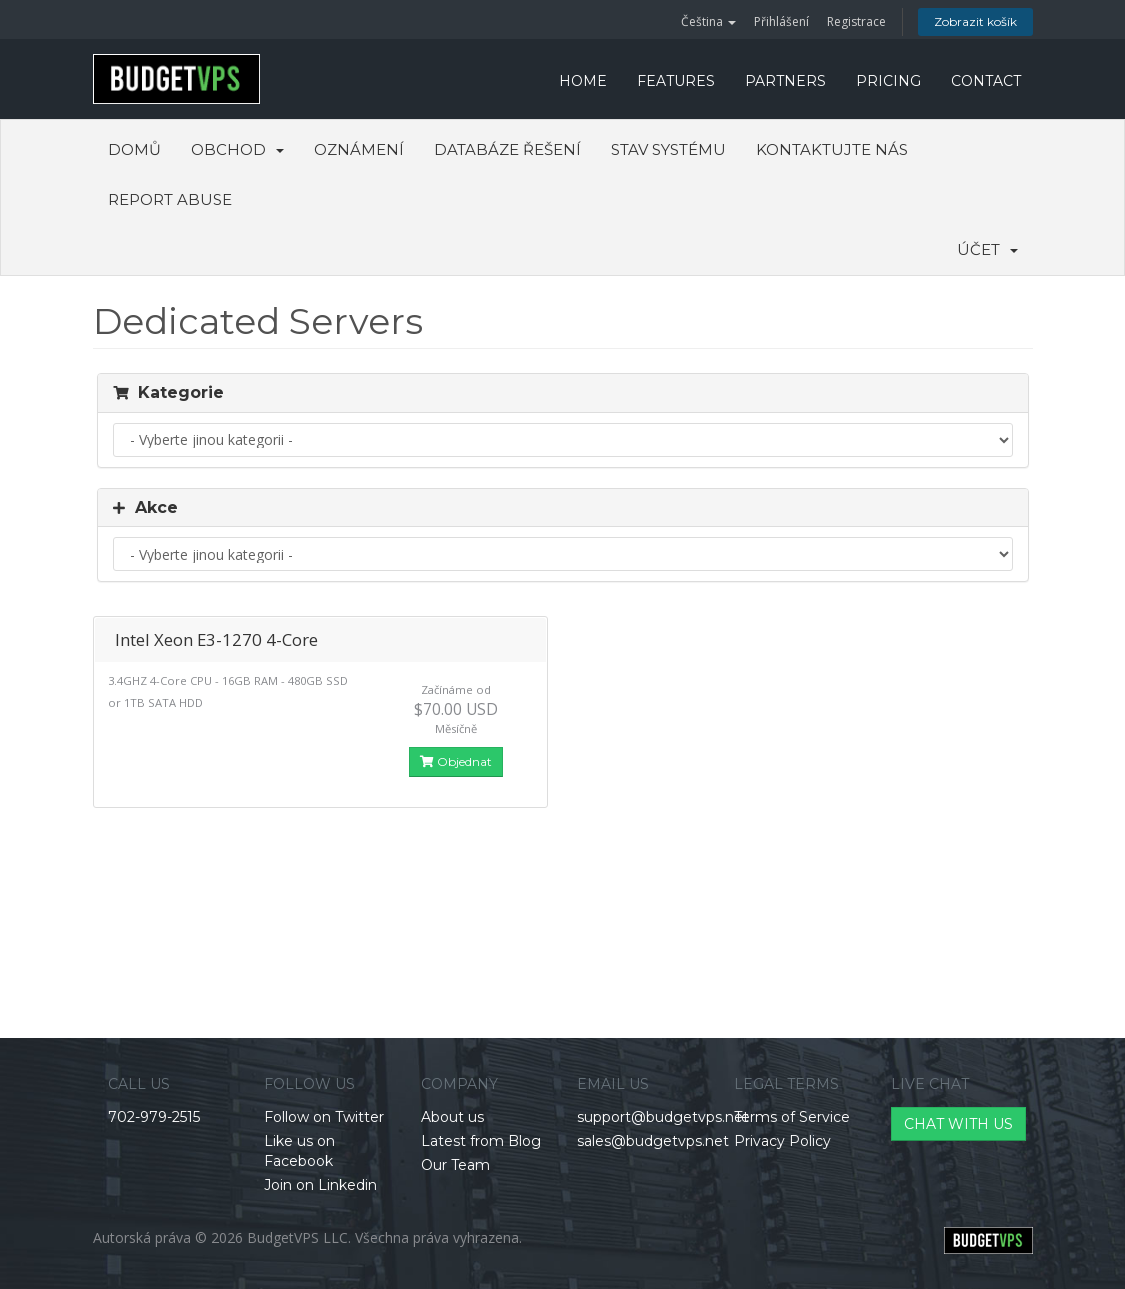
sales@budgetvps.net (653, 1141)
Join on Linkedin (320, 1185)
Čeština (708, 21)
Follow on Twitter (324, 1117)
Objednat (456, 761)
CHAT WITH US (958, 1124)
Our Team (455, 1165)
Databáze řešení (507, 149)
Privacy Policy (782, 1141)
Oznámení (359, 149)
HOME (583, 81)
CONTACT (986, 81)
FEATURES (676, 81)
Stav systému (668, 149)
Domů (134, 149)
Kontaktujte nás (832, 149)
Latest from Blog (481, 1141)
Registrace (856, 21)
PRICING (888, 81)
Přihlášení (781, 21)
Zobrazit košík (975, 21)
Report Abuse (170, 199)
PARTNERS (785, 81)
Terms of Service (792, 1117)
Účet (987, 249)
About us (452, 1117)
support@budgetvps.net (663, 1117)
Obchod (237, 149)
